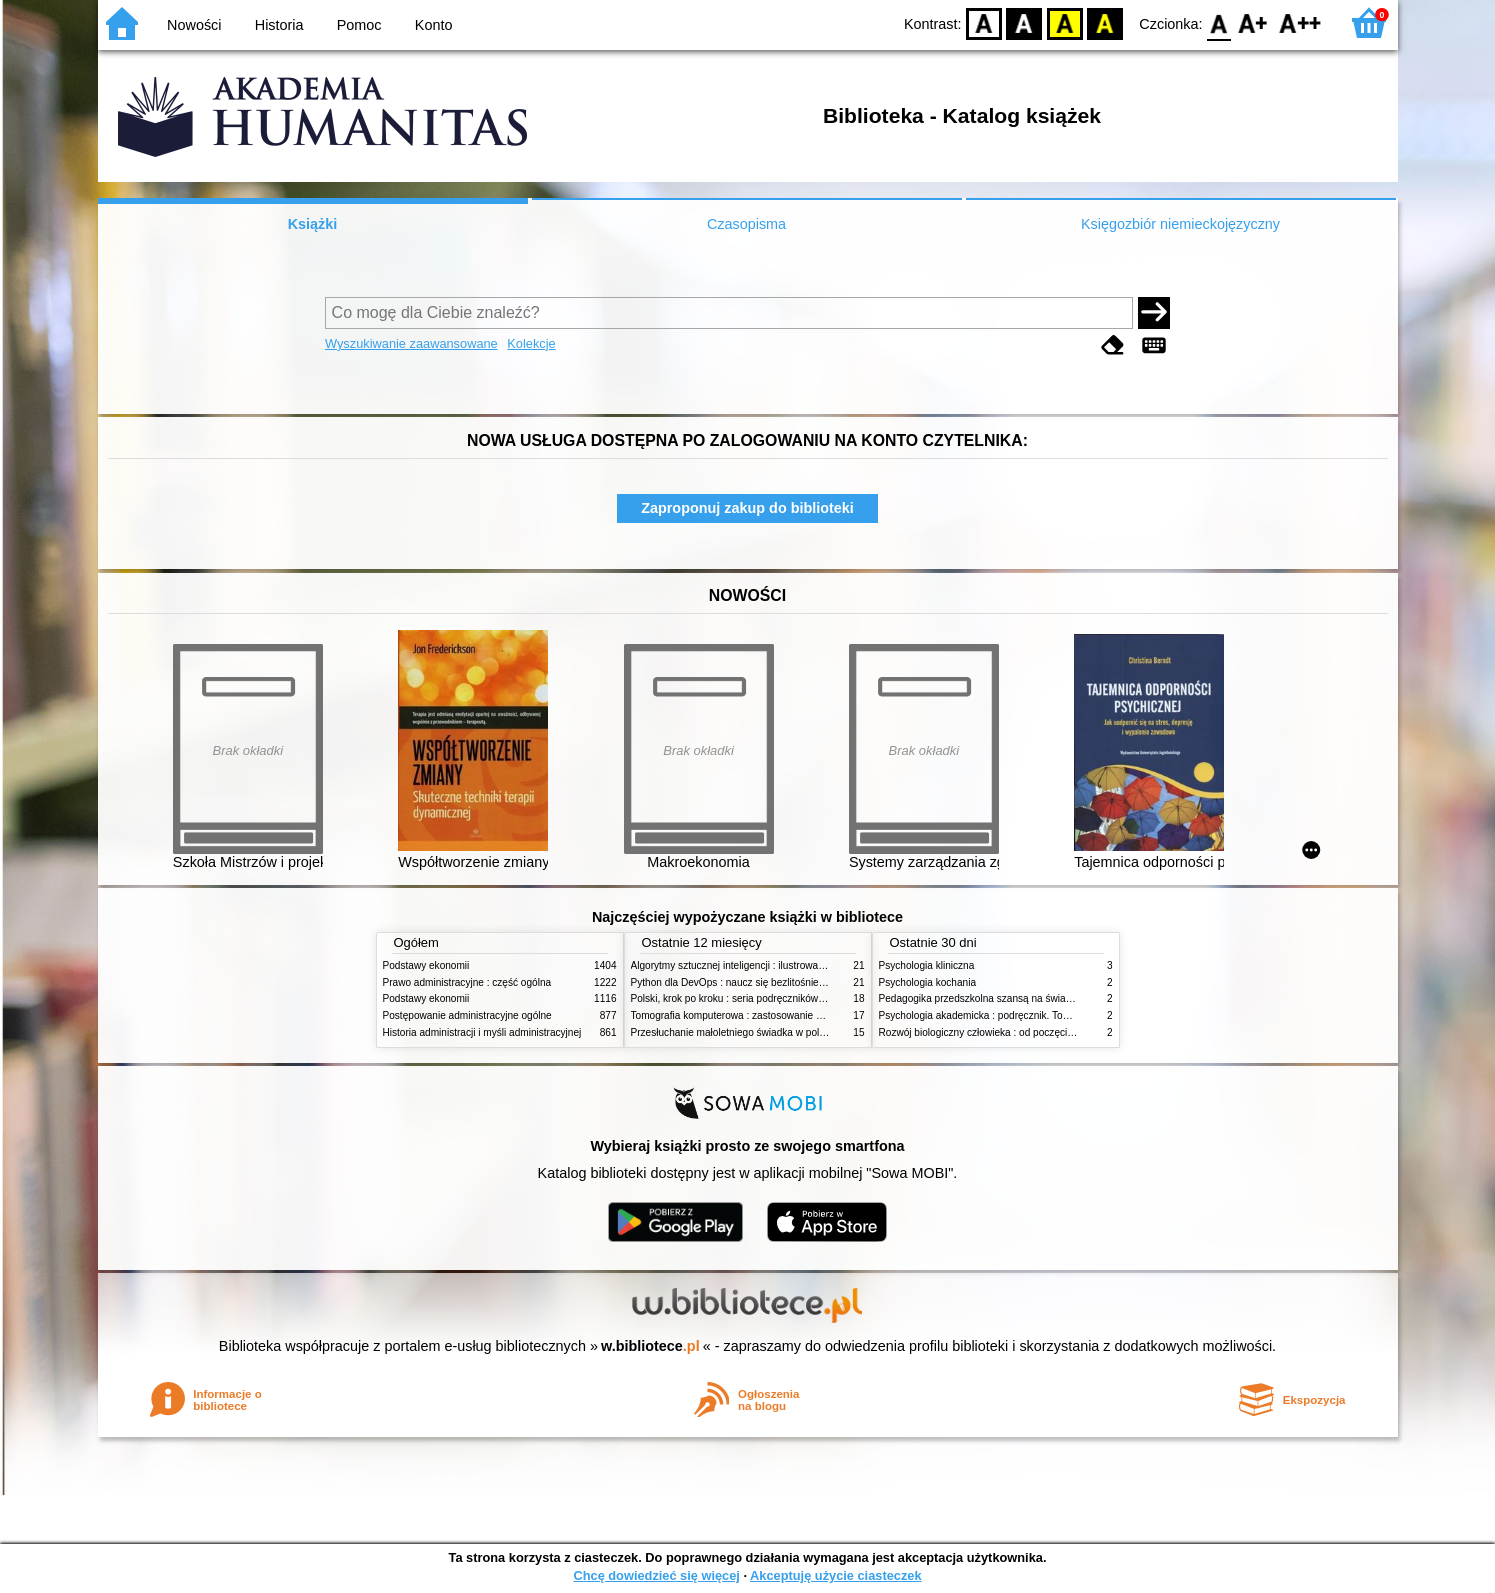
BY (1105, 22)
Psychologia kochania (927, 982)
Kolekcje (531, 343)
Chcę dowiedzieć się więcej (656, 1575)
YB (1064, 22)
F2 (1300, 22)
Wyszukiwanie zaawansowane (411, 343)
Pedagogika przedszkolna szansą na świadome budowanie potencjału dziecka (1054, 998)
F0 (1219, 22)
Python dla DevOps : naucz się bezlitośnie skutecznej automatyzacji (782, 982)
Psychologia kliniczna (927, 965)
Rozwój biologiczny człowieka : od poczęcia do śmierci (1000, 1032)
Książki (313, 224)
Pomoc (359, 25)
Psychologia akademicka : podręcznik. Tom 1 (979, 1015)
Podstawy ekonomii (426, 965)
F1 (1253, 22)
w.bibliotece (650, 1346)
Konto (434, 25)
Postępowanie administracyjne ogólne (467, 1015)
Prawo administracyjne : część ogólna (467, 982)
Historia (279, 25)
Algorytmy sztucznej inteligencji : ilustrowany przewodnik (757, 965)
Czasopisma (746, 224)
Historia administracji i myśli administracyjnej (482, 1032)
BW (1025, 22)
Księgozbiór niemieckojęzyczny (1180, 224)
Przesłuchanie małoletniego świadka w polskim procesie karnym (774, 1032)
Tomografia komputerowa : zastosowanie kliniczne (743, 1015)
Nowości (194, 25)
